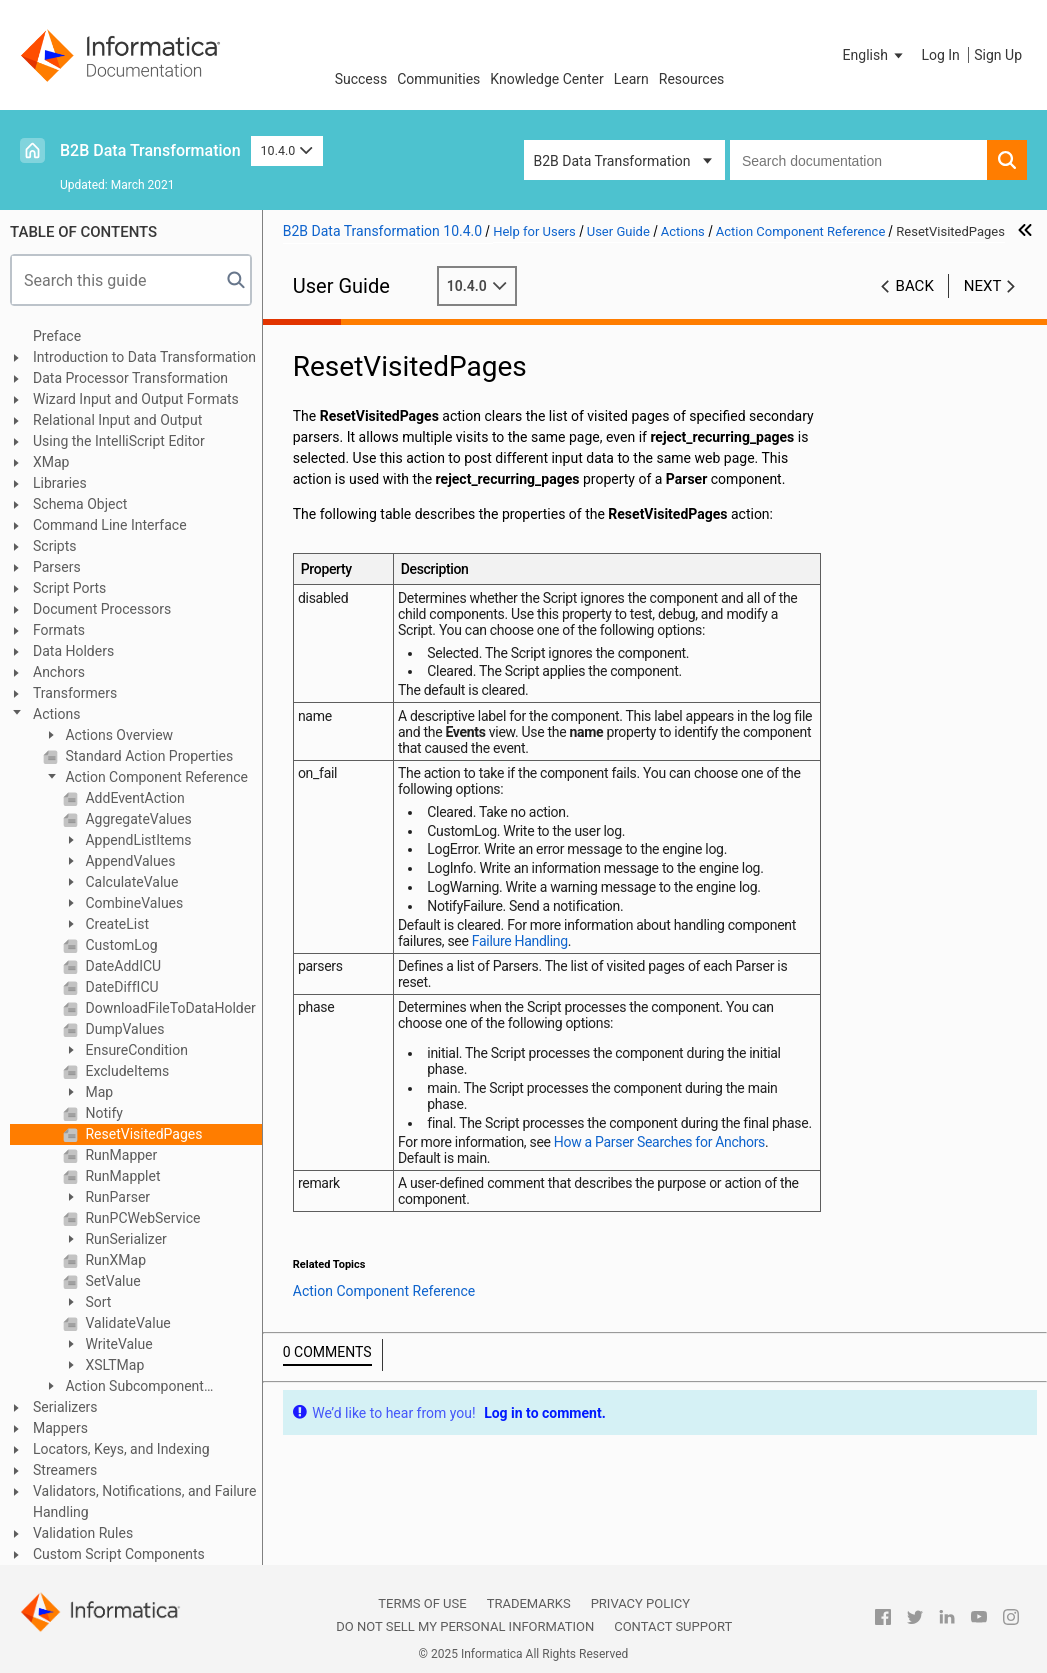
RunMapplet (121, 1176)
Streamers (65, 1470)
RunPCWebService (141, 1218)
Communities (438, 79)
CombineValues (132, 903)
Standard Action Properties (147, 756)
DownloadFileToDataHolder (169, 1008)
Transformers (75, 693)
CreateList (115, 924)
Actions (56, 714)
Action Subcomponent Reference (123, 1387)
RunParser (116, 1197)
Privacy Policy (640, 1603)
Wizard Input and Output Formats (136, 399)
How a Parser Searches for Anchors (659, 1142)
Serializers (65, 1407)
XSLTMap (113, 1365)
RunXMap (114, 1260)
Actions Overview (117, 735)
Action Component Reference (155, 777)
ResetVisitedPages (142, 1134)
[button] (875, 55)
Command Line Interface (110, 525)
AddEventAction (133, 798)
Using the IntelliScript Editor (119, 441)
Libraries (60, 483)
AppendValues (128, 861)
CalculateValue (130, 882)
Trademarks (529, 1603)
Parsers (57, 567)
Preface (57, 336)
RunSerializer (124, 1239)
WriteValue (117, 1344)
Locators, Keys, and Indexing (121, 1449)
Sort (96, 1302)
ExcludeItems (125, 1071)
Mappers (60, 1428)
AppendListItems (136, 840)
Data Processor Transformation (130, 378)
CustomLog (120, 945)
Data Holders (73, 651)
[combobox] (858, 160)
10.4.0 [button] (287, 150)
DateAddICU (121, 966)
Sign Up (998, 55)
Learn (631, 79)
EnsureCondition (135, 1050)
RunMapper (119, 1155)
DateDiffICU (120, 987)
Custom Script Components (119, 1554)
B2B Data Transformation (150, 150)
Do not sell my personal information (465, 1626)
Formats (59, 630)
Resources (692, 79)
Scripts (54, 546)
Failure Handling (520, 941)
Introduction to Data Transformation (144, 357)
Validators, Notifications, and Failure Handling (144, 1501)
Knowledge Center (546, 79)
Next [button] (983, 286)
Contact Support (673, 1626)
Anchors (59, 672)
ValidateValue (126, 1323)
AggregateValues (137, 819)
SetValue (111, 1281)
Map (97, 1092)
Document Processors (102, 609)
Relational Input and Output (117, 420)
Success (361, 79)
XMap (51, 462)
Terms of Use (422, 1603)
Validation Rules (83, 1533)
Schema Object (80, 504)
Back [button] (915, 286)
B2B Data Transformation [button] (612, 161)
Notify (102, 1113)
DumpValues (123, 1029)
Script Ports (69, 588)
